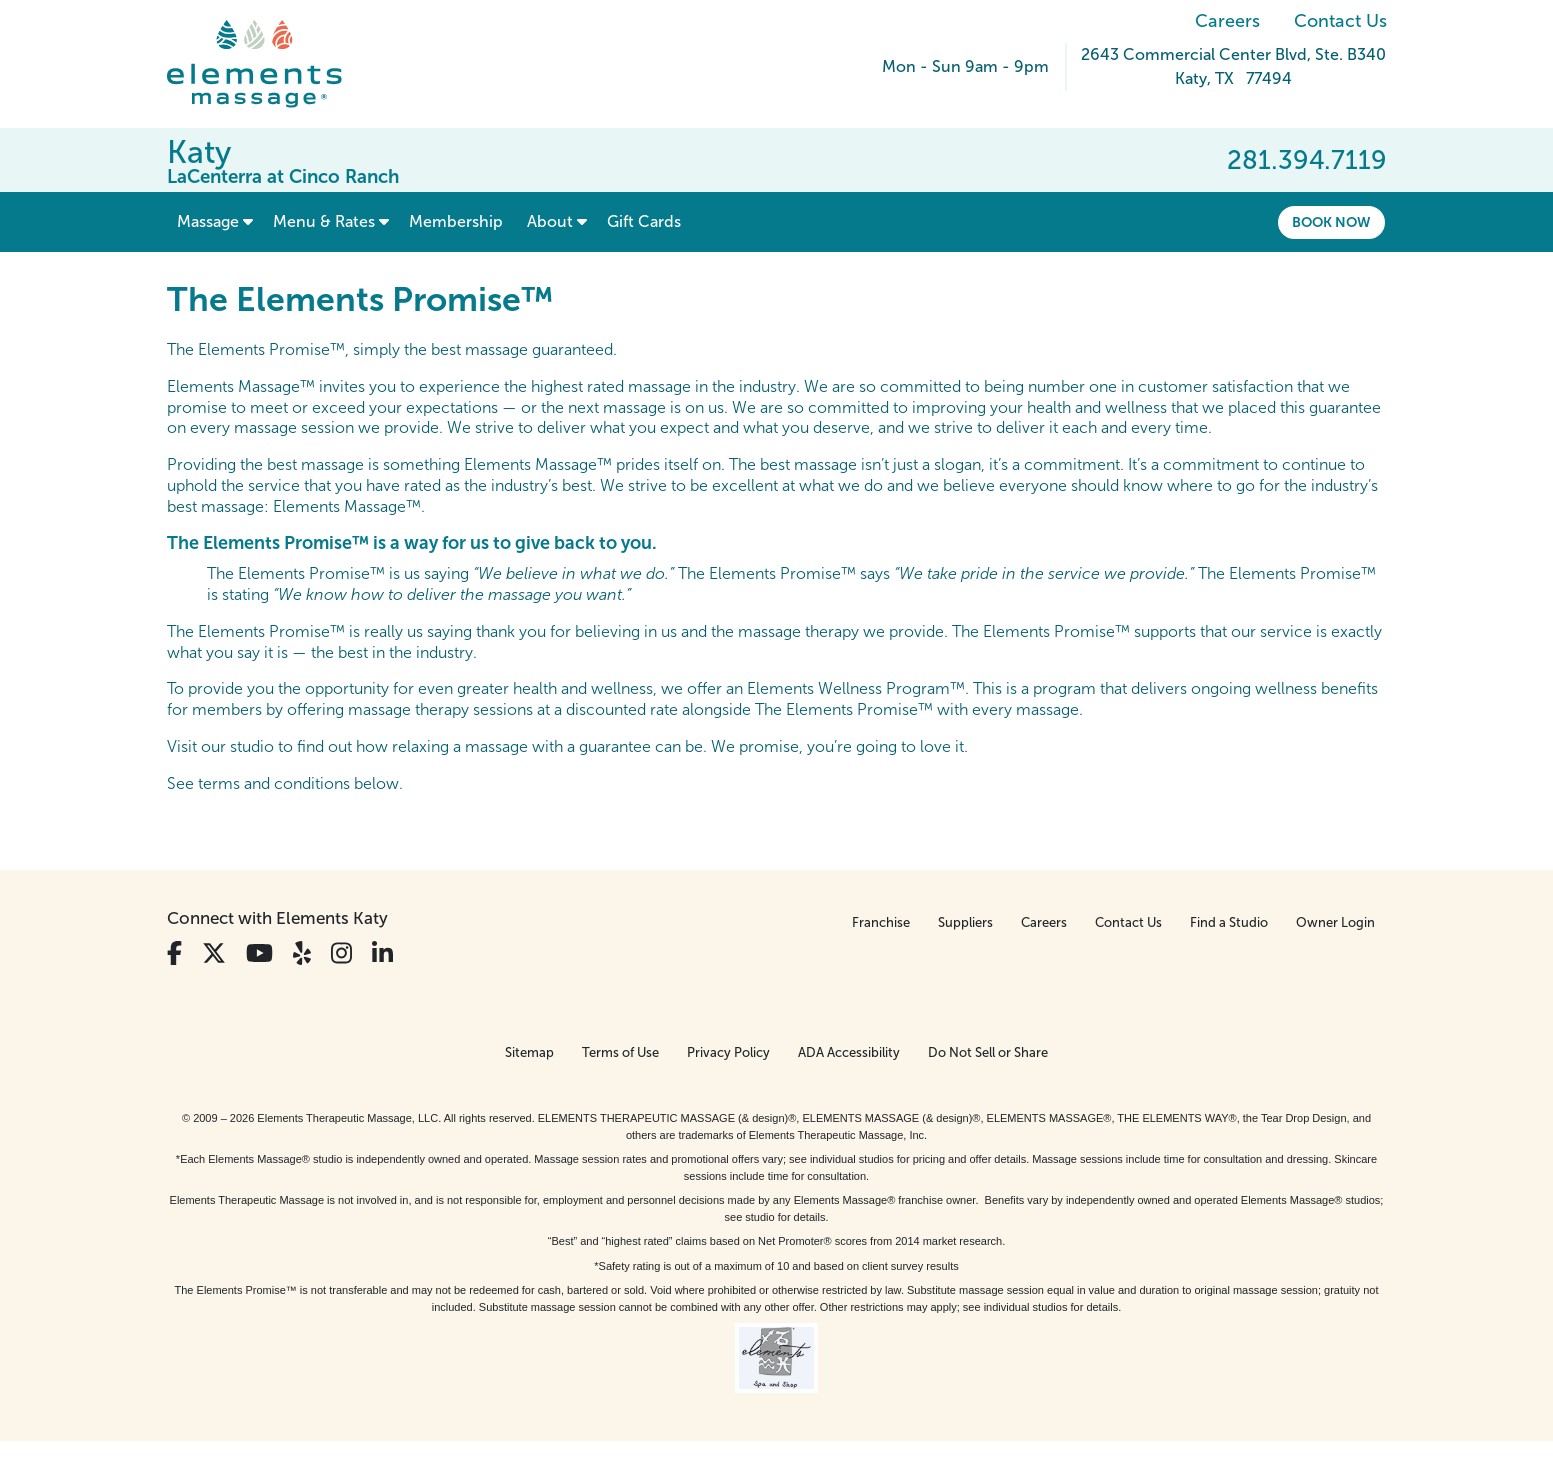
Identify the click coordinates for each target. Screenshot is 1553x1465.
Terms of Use (620, 1052)
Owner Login (1335, 922)
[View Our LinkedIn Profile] (382, 953)
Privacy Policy (728, 1052)
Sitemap (529, 1052)
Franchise (881, 922)
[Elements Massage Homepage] (269, 64)
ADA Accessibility (849, 1052)
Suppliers (965, 922)
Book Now (1331, 222)
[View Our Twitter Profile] (214, 953)
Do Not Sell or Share (988, 1052)
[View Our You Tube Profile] (259, 953)
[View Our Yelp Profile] (302, 953)
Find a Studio (1229, 922)
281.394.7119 (1307, 160)
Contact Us (1340, 21)
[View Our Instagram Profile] (341, 953)
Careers (1227, 21)
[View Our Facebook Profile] (174, 953)
